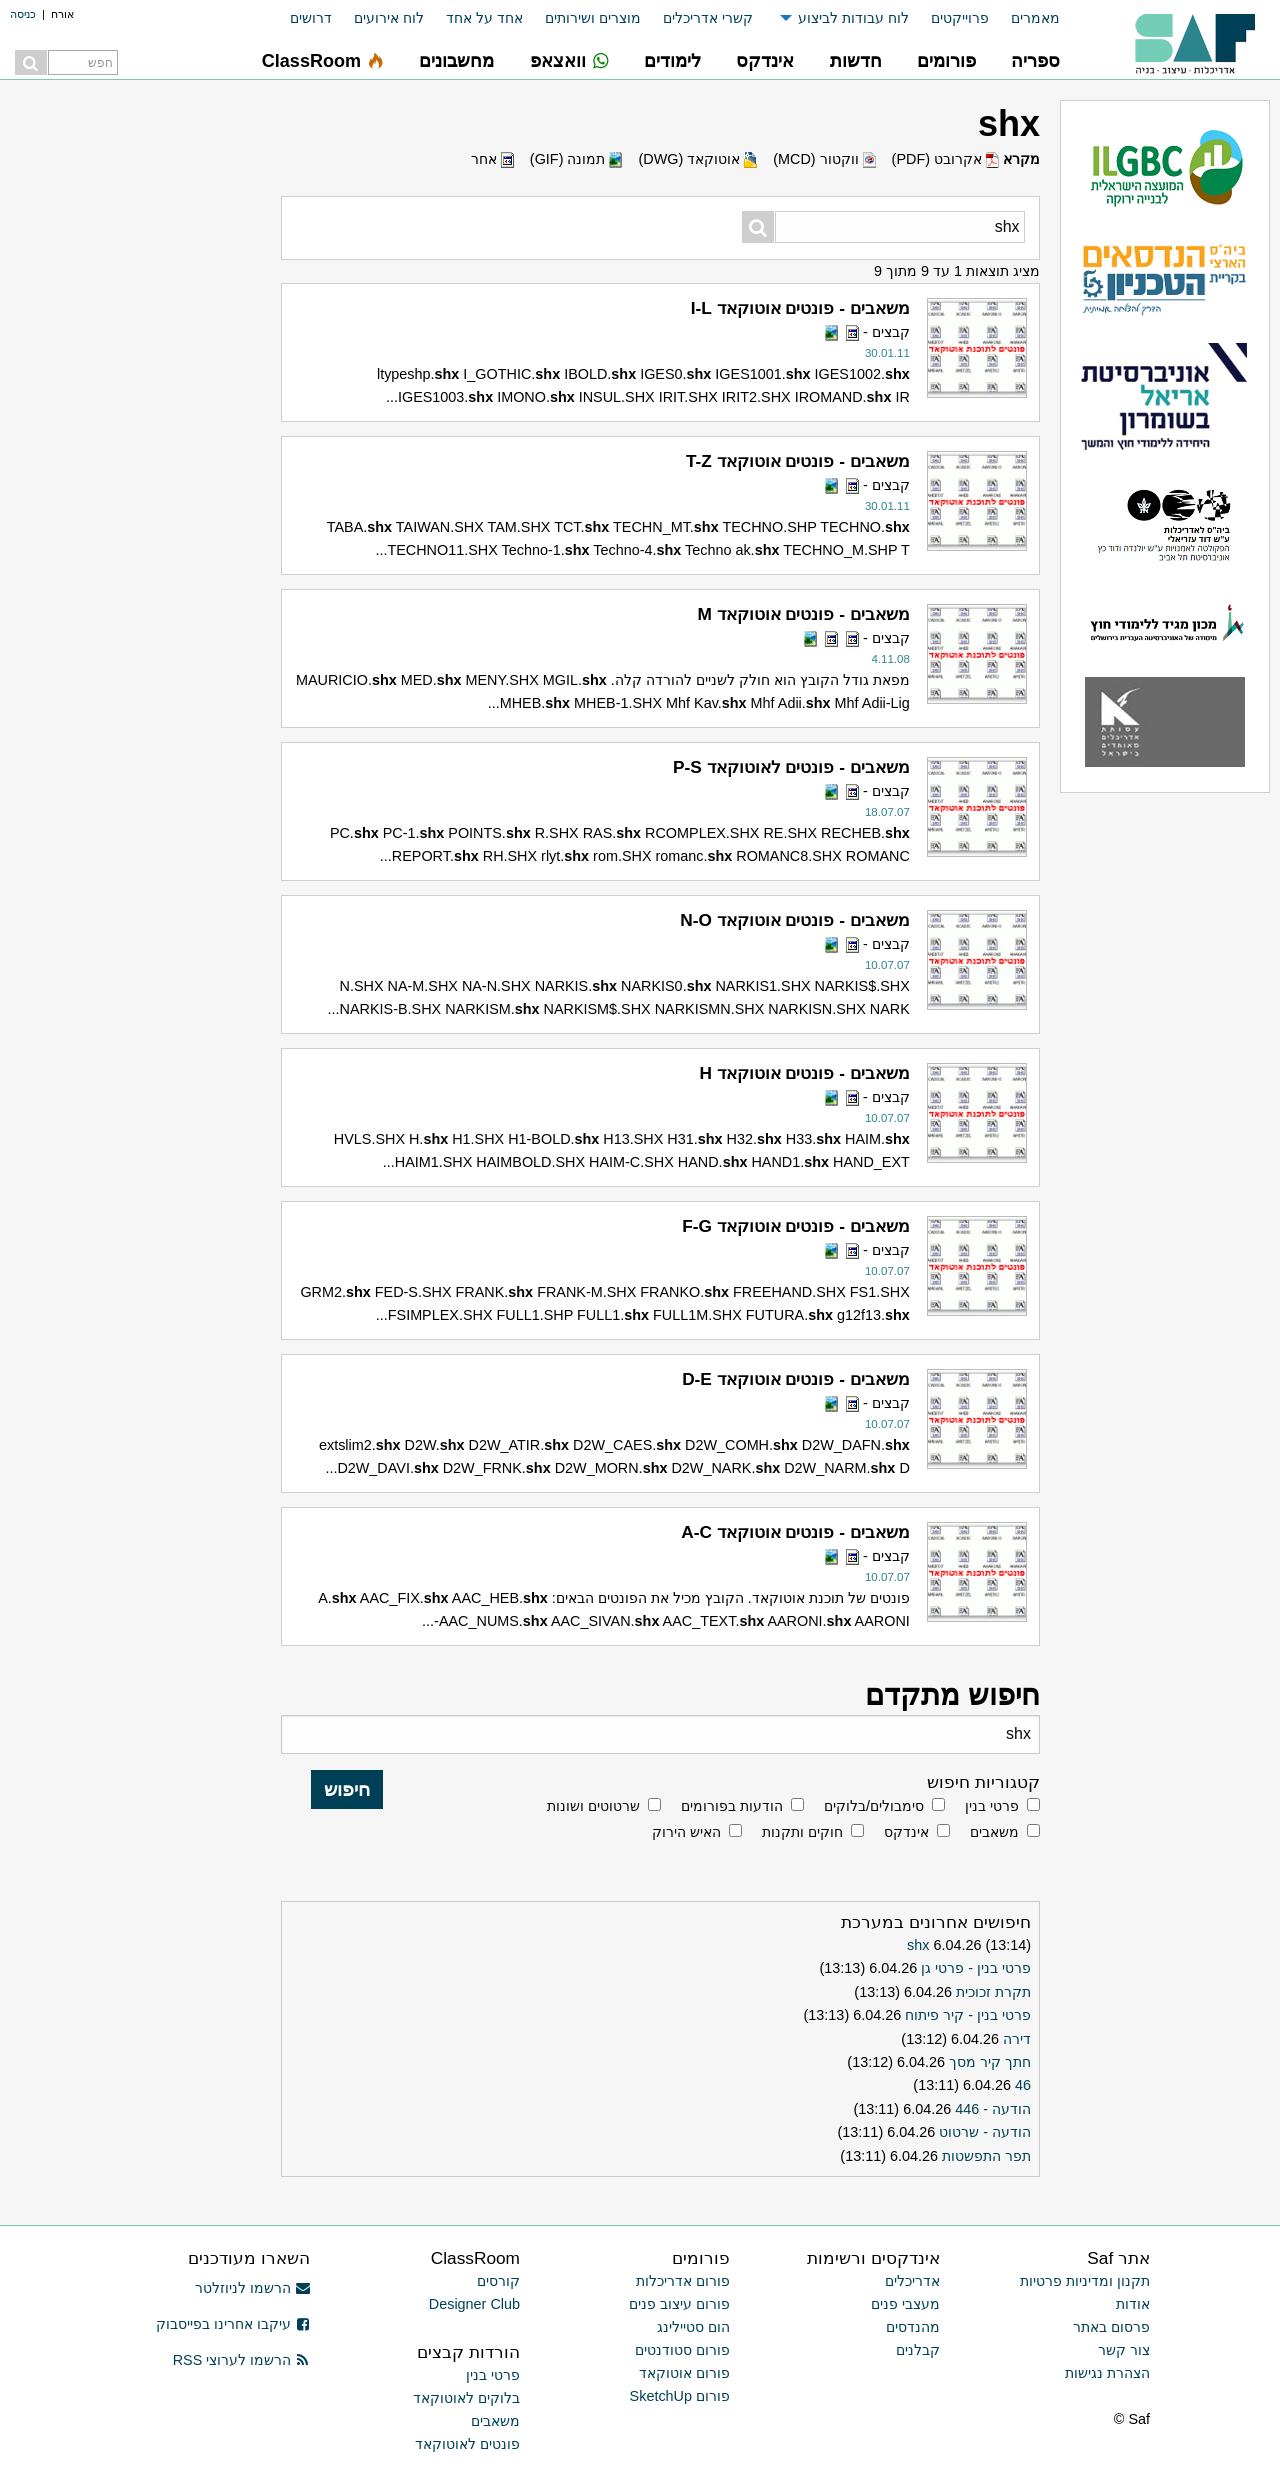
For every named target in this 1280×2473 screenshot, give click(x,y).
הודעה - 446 (993, 2109)
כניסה (23, 14)
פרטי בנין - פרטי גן (976, 1968)
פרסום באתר (1111, 2327)
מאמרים (1035, 18)
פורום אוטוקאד (684, 2373)
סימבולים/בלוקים (874, 1806)
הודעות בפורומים (732, 1806)
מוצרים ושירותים (593, 18)
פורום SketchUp (680, 2396)
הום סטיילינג (693, 2327)
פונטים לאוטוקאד (467, 2444)
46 (1023, 2085)
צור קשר (1124, 2350)
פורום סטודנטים (682, 2350)
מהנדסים (913, 2327)
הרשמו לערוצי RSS (241, 2360)
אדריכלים (912, 2281)
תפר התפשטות (986, 2156)
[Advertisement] (120, 1025)
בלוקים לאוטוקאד (466, 2398)
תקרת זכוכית (993, 1992)
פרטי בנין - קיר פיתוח (968, 2015)
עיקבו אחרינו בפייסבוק (233, 2324)
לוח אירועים (389, 18)
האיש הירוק (686, 1832)
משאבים (994, 1832)
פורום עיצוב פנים (679, 2304)
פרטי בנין (992, 1806)
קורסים (498, 2281)
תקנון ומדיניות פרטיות (1085, 2281)
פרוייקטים (960, 18)
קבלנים (918, 2350)
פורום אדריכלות (683, 2281)
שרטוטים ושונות (593, 1806)
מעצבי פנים (905, 2304)
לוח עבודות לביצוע (853, 18)
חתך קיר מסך (990, 2062)
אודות (1133, 2304)
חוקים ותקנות (802, 1832)
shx (918, 1945)
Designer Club (474, 2304)
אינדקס (906, 1832)
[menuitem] (1024, 18)
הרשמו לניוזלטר (252, 2288)
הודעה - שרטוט (985, 2132)
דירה (1017, 2039)
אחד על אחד (484, 18)
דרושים (311, 18)
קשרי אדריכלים (708, 18)
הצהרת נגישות (1107, 2373)
